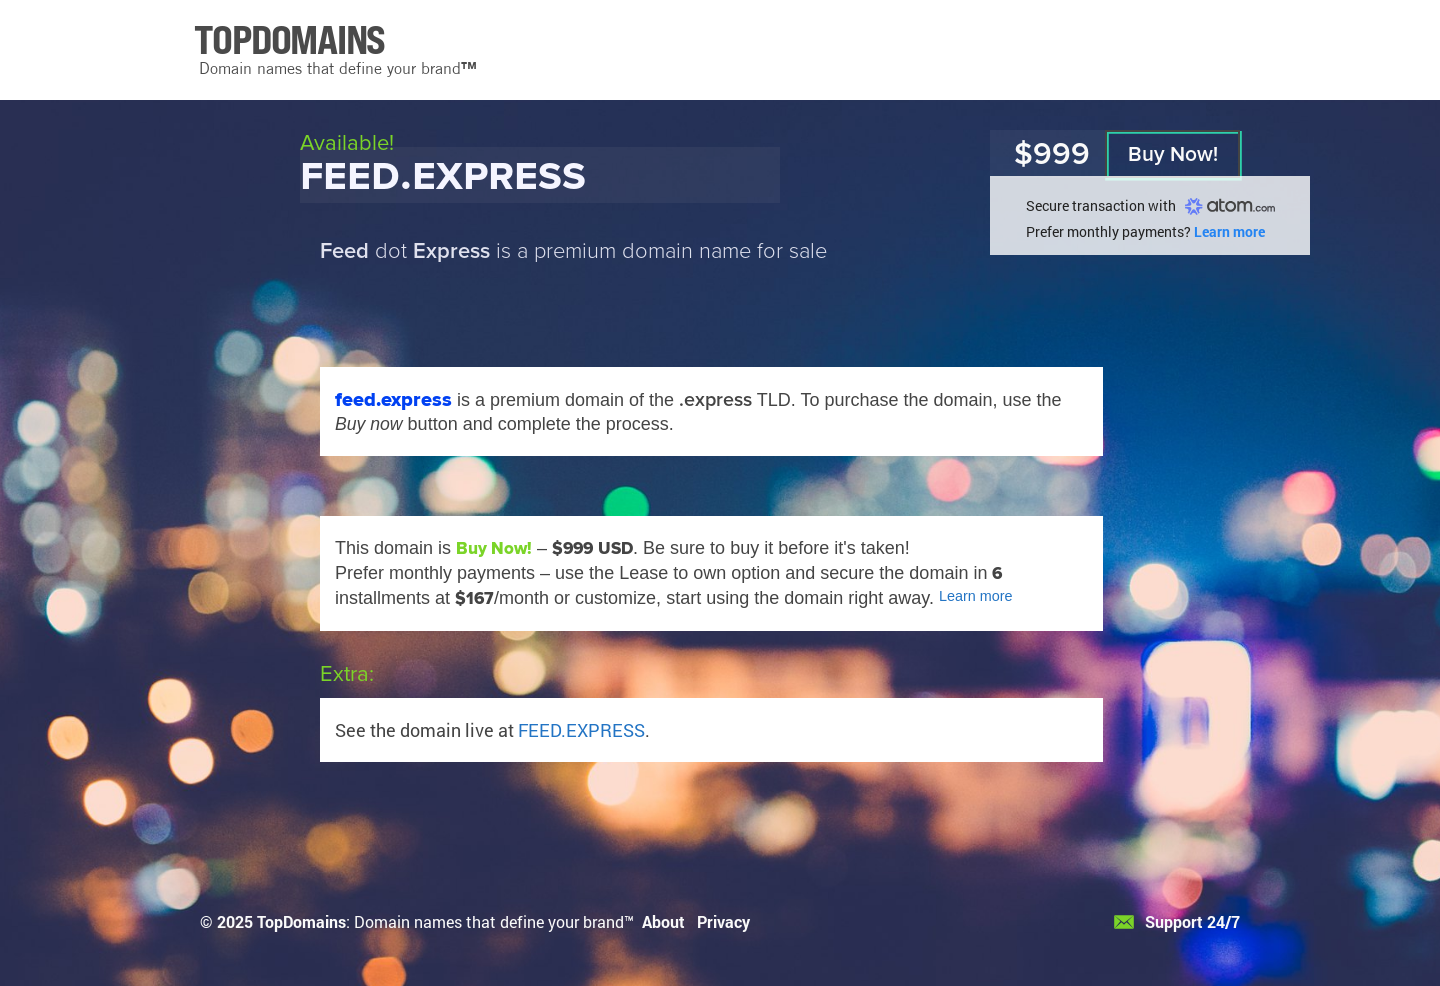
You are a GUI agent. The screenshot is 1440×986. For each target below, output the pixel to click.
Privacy (723, 921)
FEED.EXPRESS (581, 730)
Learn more (1229, 231)
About (663, 921)
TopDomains (301, 921)
